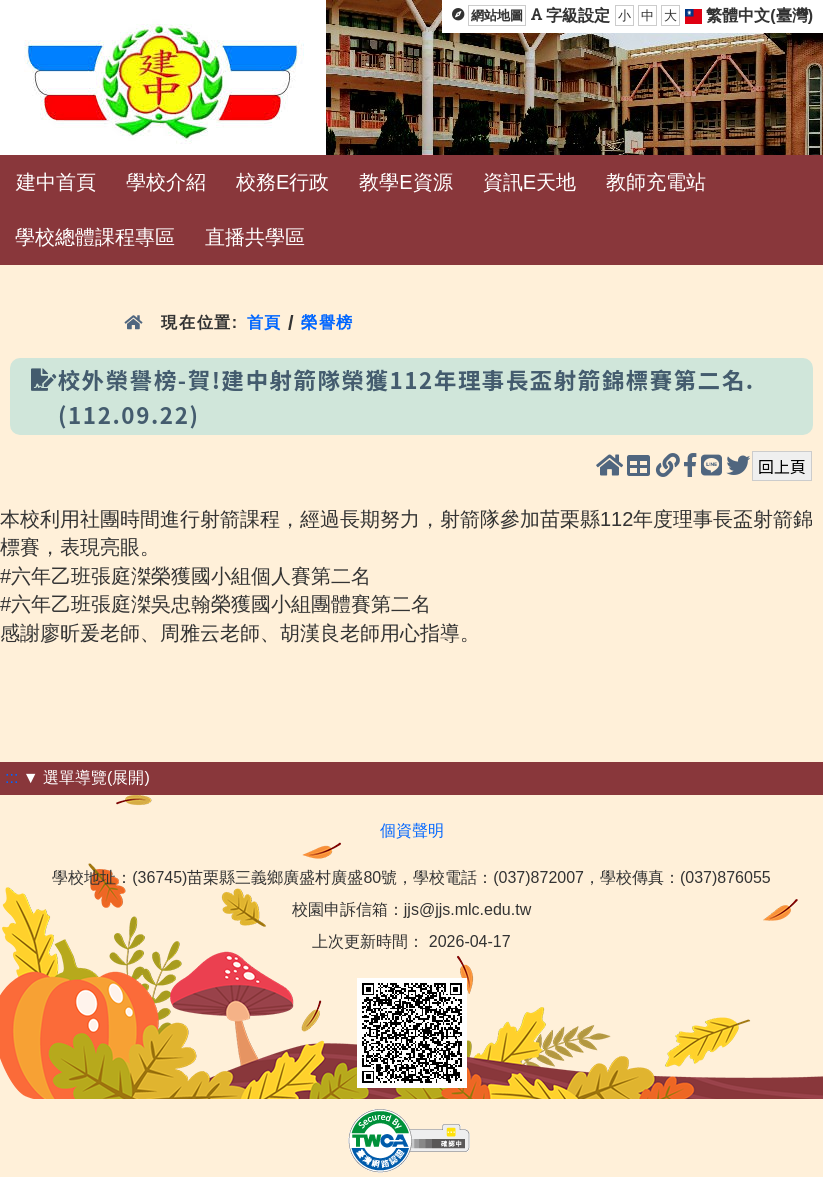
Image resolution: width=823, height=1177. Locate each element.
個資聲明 (412, 830)
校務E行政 (282, 182)
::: (11, 777)
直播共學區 (255, 237)
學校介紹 (166, 182)
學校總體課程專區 (95, 237)
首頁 (264, 322)
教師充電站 (656, 182)
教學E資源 (405, 182)
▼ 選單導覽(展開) (86, 777)
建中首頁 (56, 182)
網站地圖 (497, 15)
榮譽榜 (327, 322)
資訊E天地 (529, 182)
